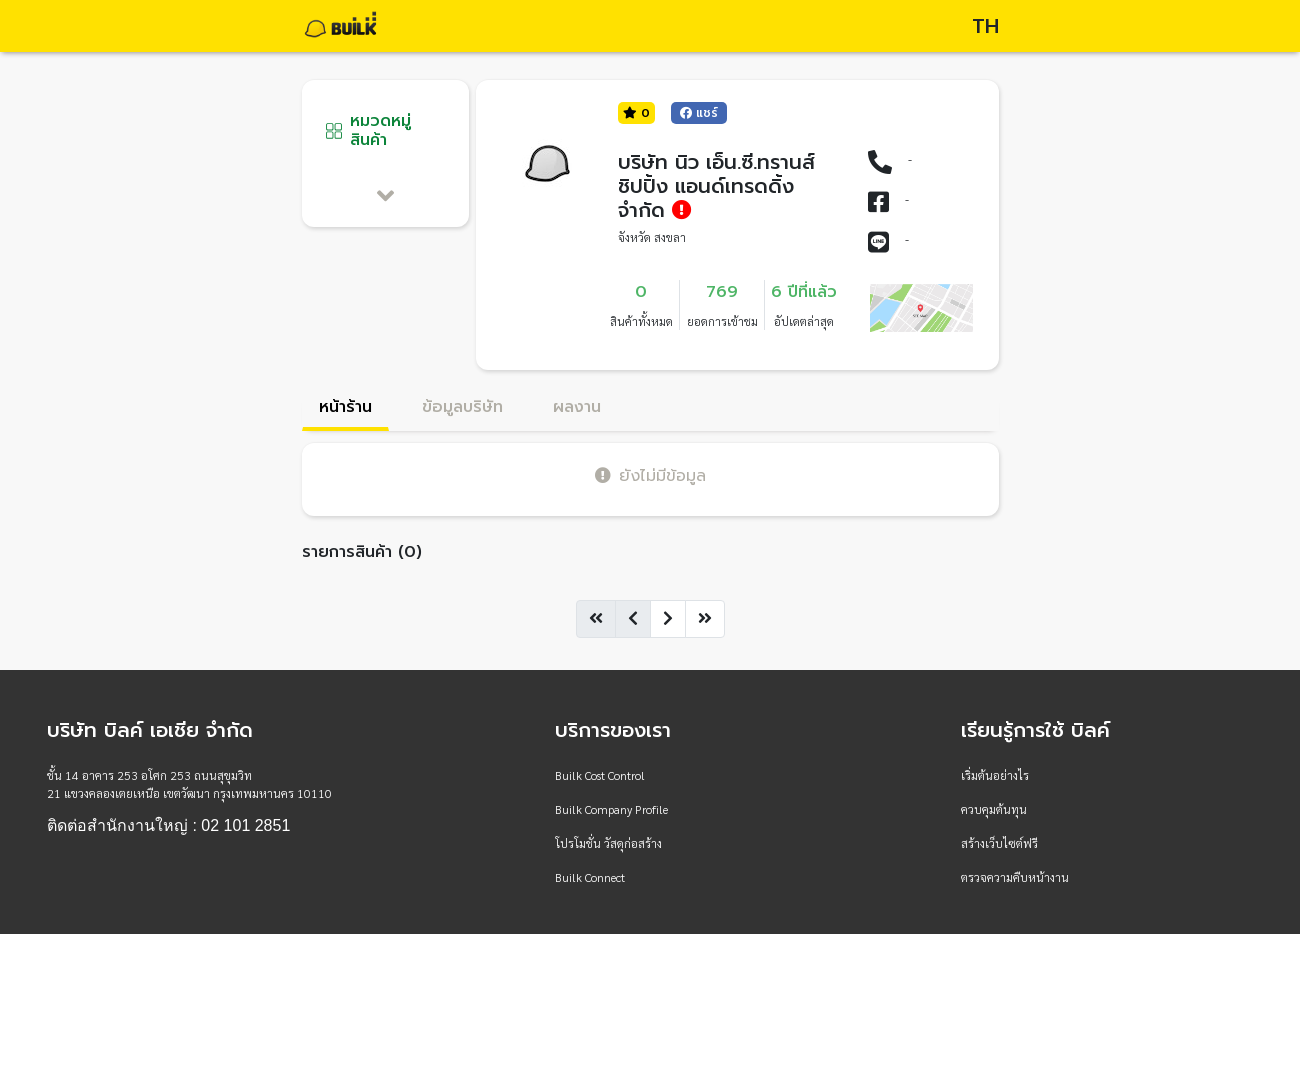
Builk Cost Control (600, 775)
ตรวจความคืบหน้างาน (1015, 877)
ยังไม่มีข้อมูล (650, 475)
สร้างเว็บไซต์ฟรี (999, 843)
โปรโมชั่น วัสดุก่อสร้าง (608, 843)
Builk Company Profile (611, 809)
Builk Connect (590, 877)
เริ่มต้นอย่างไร (995, 775)
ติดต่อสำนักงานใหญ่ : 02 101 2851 (168, 826)
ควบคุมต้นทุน (994, 809)
